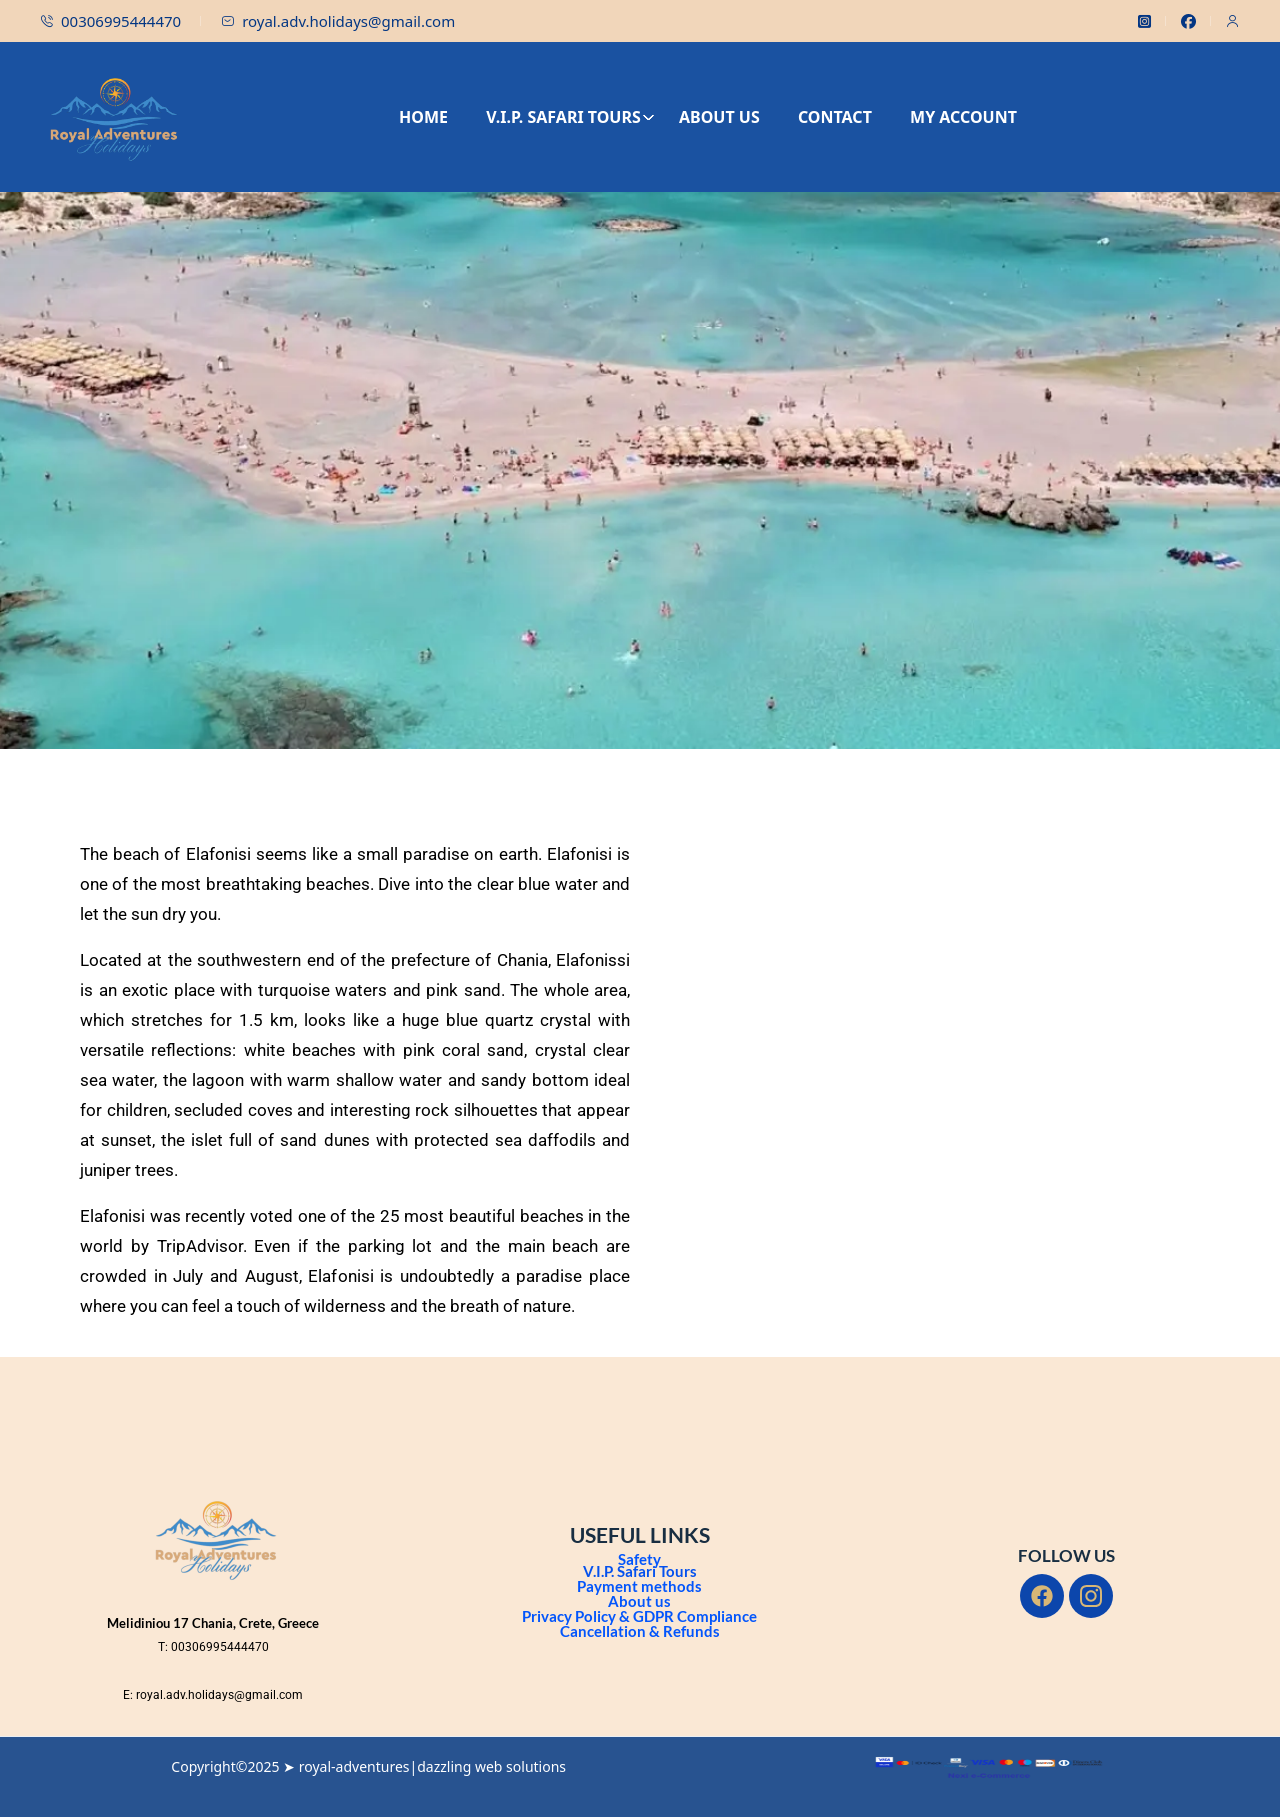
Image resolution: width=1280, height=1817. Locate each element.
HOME (423, 117)
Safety (639, 1559)
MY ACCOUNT (963, 117)
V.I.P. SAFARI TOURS (570, 117)
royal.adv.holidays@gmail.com (338, 21)
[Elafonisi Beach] (925, 1047)
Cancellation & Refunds (640, 1631)
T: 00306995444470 (213, 1647)
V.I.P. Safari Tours (640, 1571)
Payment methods (639, 1586)
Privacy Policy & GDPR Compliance (639, 1616)
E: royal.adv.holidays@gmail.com (213, 1695)
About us (639, 1601)
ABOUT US (719, 117)
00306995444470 (110, 21)
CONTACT (835, 117)
